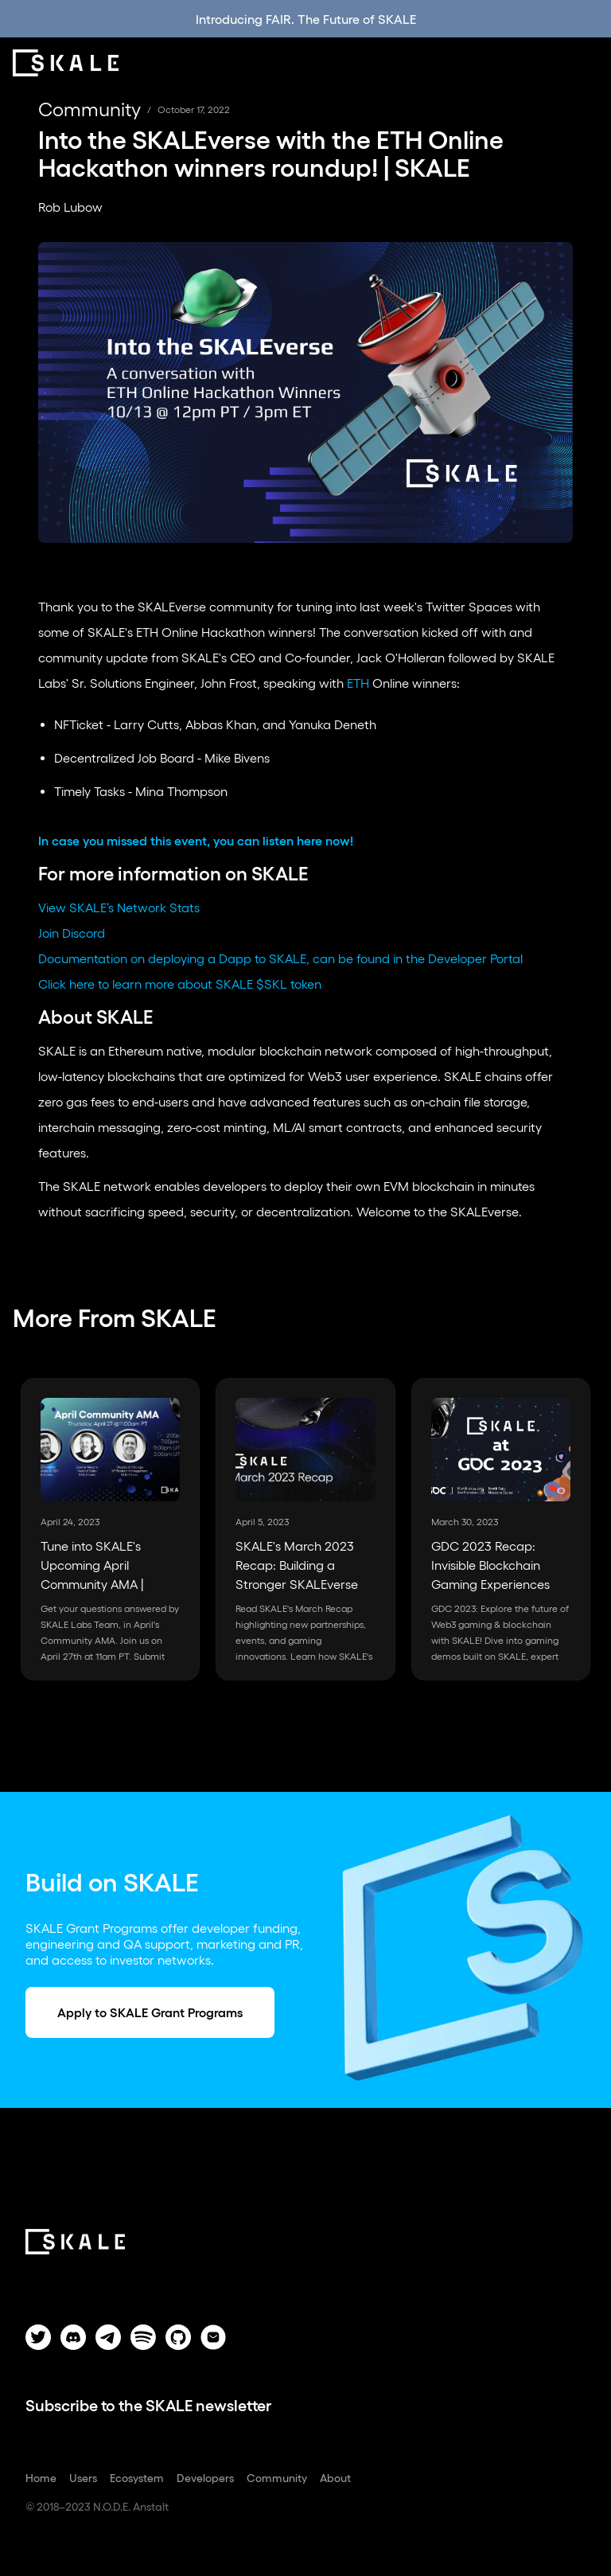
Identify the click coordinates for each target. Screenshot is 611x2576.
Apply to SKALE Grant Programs (150, 2012)
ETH (358, 683)
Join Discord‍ (71, 933)
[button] (587, 63)
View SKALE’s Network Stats (119, 907)
